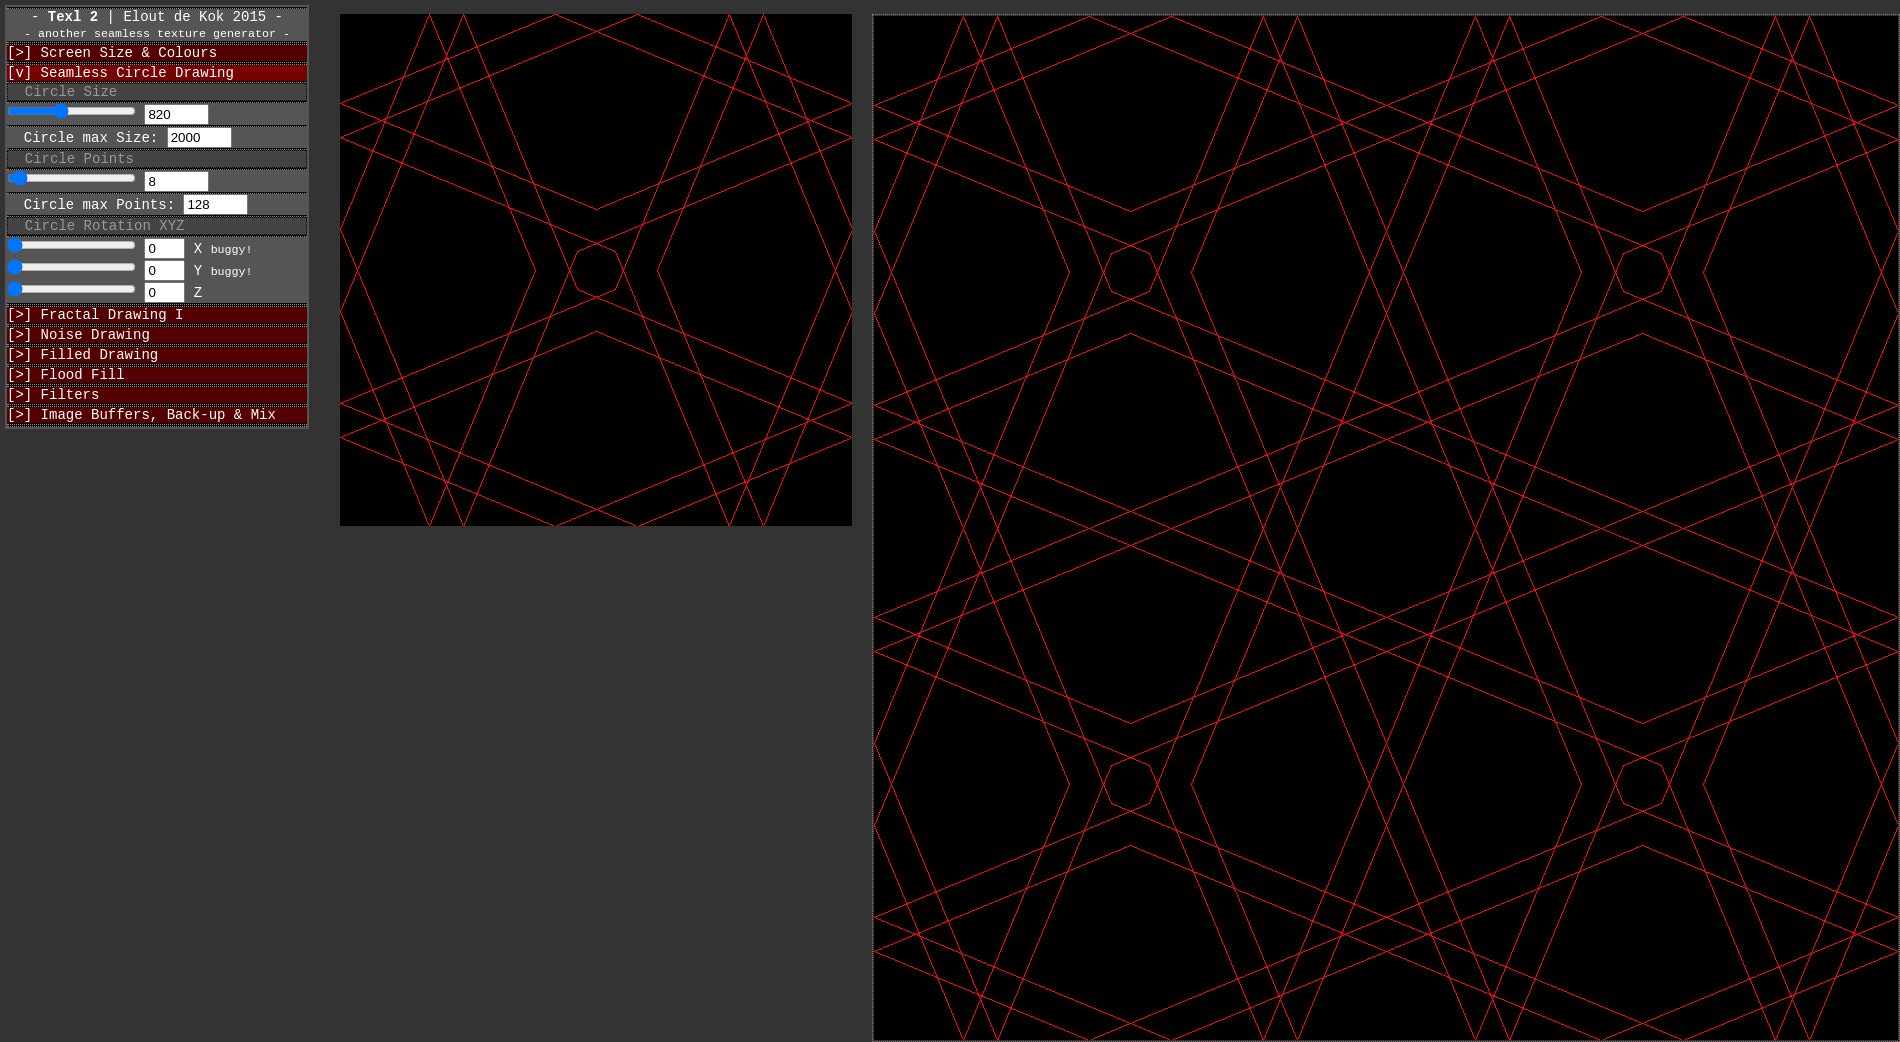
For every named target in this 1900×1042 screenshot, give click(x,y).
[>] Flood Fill (66, 406)
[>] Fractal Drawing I (95, 337)
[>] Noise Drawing (78, 360)
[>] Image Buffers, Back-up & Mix (141, 452)
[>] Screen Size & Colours (112, 60)
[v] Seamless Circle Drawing (120, 83)
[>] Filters (53, 429)
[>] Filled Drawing (82, 383)
